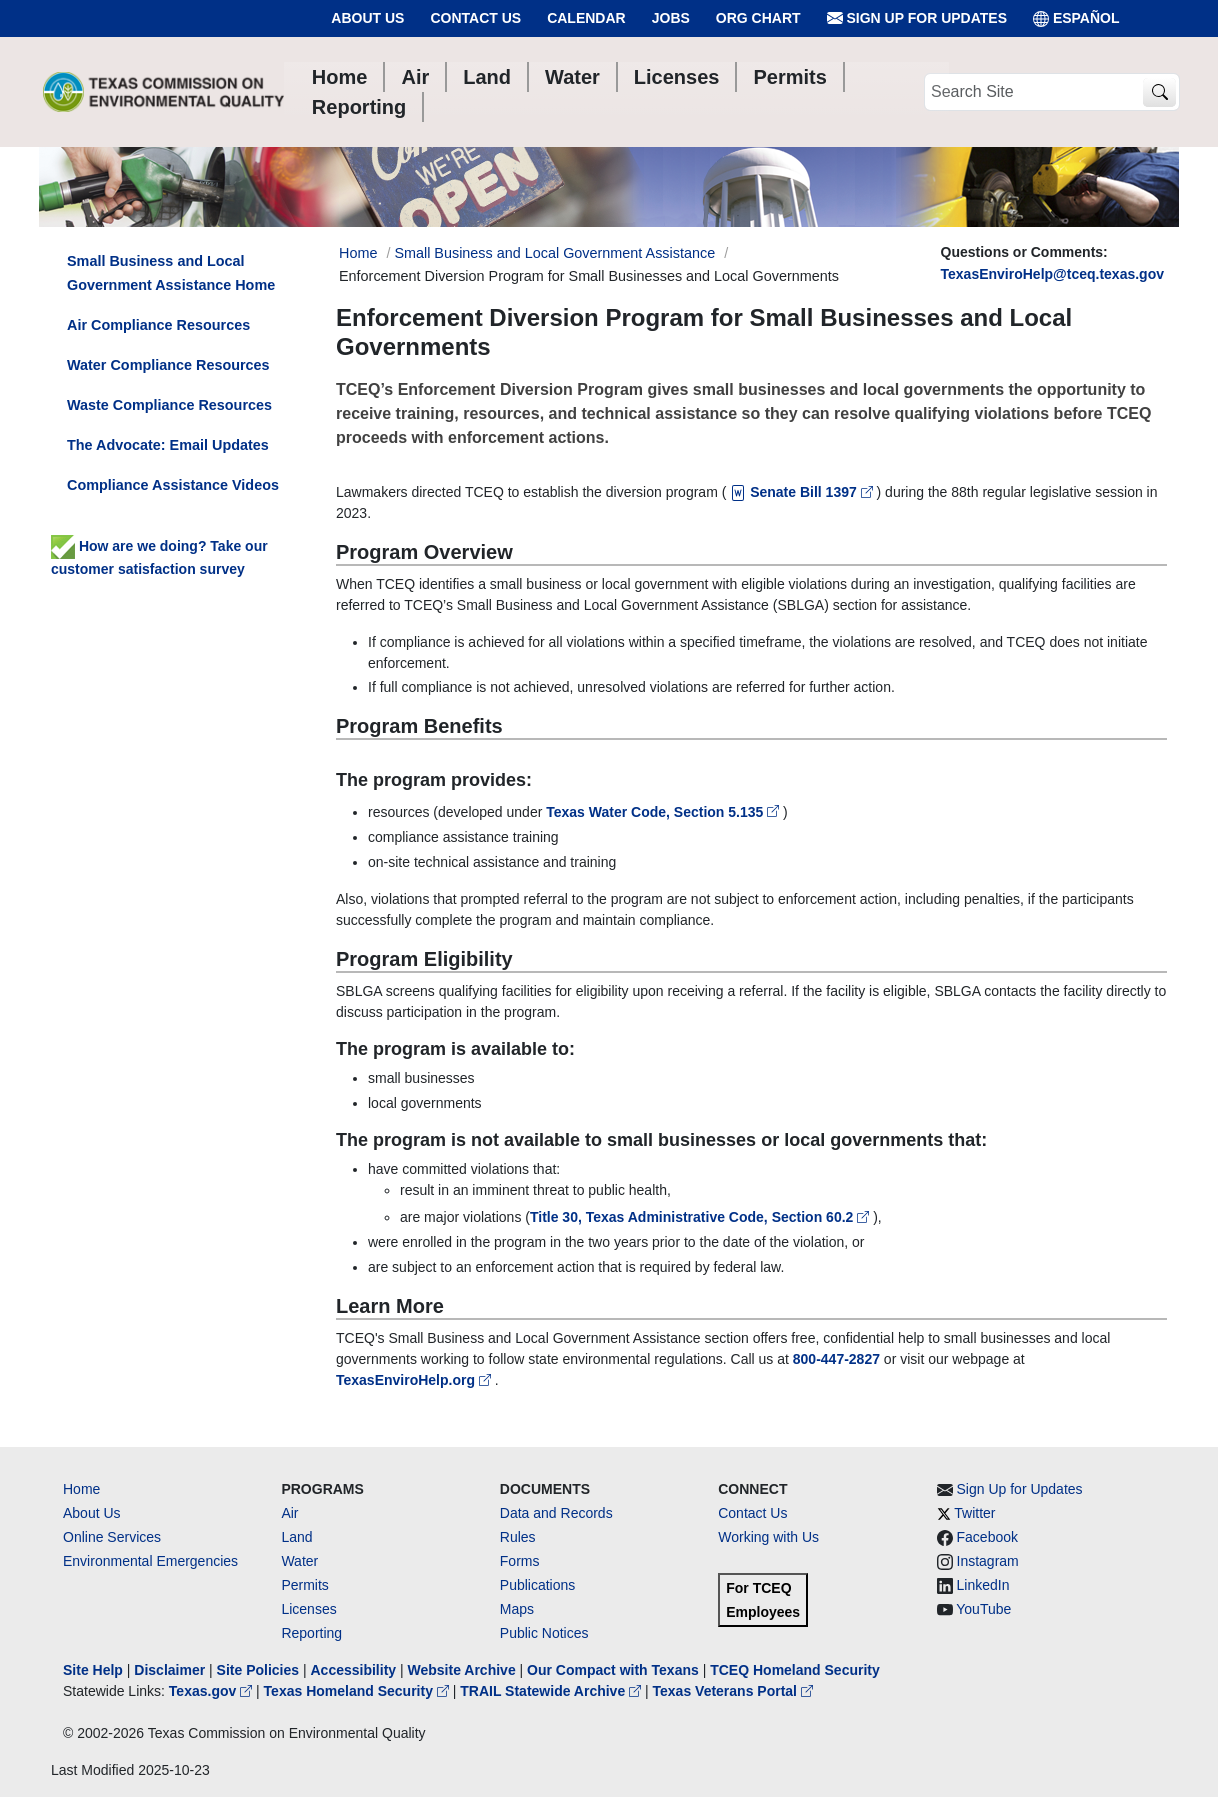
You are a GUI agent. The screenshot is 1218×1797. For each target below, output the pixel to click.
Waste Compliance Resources (169, 405)
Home (81, 1489)
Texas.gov (212, 1691)
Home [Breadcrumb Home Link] (358, 253)
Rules (518, 1537)
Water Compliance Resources (168, 365)
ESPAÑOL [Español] (1076, 18)
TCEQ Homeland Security (795, 1670)
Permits (304, 1585)
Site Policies (258, 1670)
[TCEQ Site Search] (1159, 92)
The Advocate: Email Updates (168, 445)
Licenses (308, 1609)
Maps (517, 1609)
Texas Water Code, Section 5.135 (664, 812)
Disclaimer (169, 1670)
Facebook (987, 1537)
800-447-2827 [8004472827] (836, 1359)
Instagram (988, 1561)
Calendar (586, 18)
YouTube (983, 1609)
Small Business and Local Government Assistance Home (171, 273)
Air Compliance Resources (158, 325)
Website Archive (462, 1670)
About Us (367, 18)
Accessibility (355, 1670)
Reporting (311, 1633)
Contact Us (475, 18)
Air (289, 1513)
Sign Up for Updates (917, 18)
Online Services (112, 1537)
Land (296, 1537)
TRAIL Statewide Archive (552, 1691)
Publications (538, 1585)
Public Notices (544, 1633)
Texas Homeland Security (358, 1691)
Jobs (671, 18)
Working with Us (768, 1537)
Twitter (974, 1513)
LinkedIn (983, 1585)
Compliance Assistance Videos (173, 485)
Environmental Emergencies (150, 1561)
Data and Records (556, 1513)
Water (299, 1561)
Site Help (93, 1670)
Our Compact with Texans (613, 1670)
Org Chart (758, 18)
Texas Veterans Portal (733, 1691)
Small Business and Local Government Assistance (554, 253)
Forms (520, 1561)
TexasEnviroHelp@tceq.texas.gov (1052, 274)
